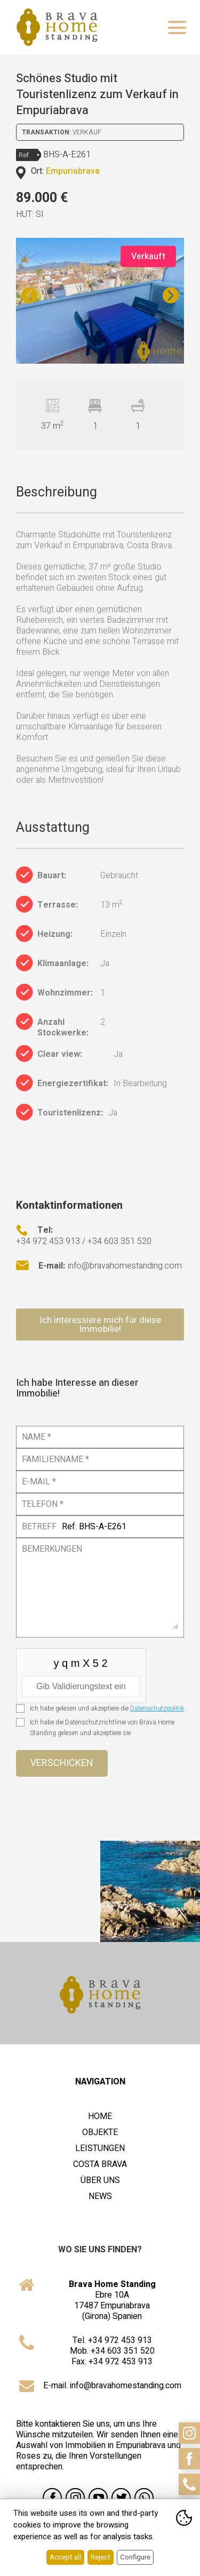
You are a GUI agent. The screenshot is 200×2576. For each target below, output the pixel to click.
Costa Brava (100, 2164)
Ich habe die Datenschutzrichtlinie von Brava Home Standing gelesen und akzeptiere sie (102, 1728)
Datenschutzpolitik (157, 1708)
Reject (100, 2557)
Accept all (65, 2557)
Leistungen (100, 2148)
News (100, 2196)
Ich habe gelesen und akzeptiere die (107, 1708)
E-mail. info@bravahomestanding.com (112, 2385)
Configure (135, 2557)
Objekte (100, 2132)
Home (100, 2116)
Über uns (100, 2180)
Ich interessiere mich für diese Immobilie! (100, 1324)
